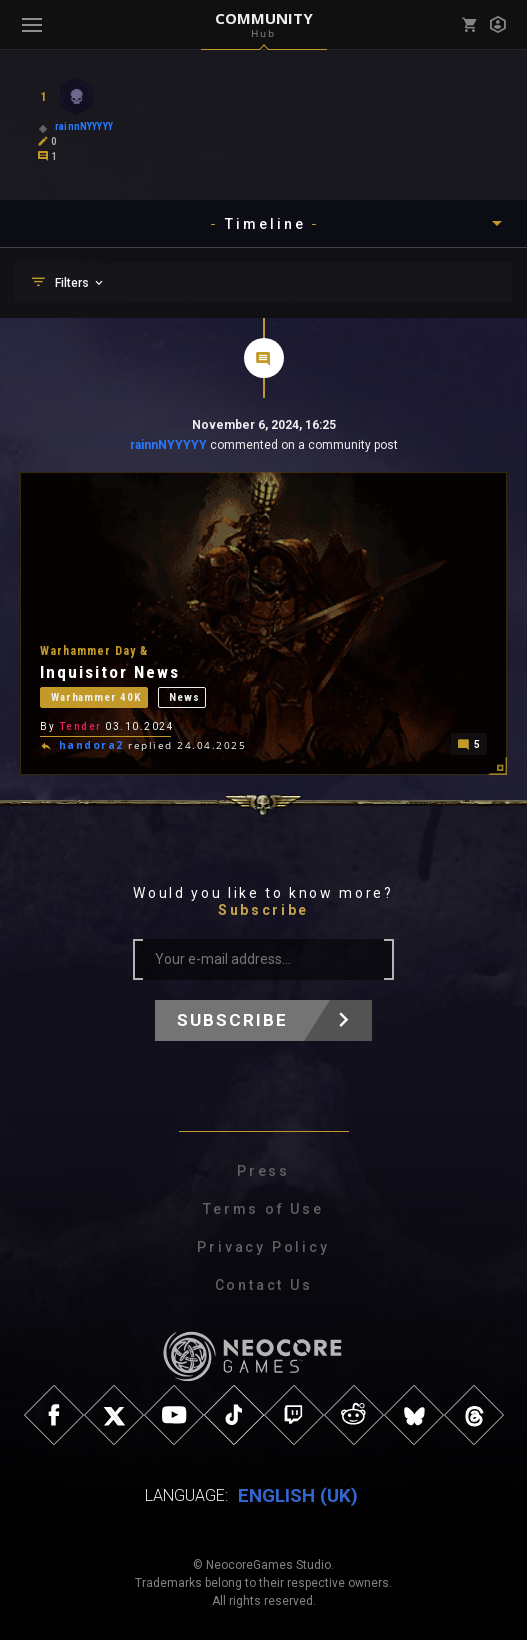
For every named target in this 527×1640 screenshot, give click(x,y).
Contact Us (264, 1285)
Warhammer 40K (96, 694)
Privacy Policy (263, 1247)
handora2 (91, 745)
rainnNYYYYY (168, 445)
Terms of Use (263, 1209)
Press (263, 1171)
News (184, 694)
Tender (80, 724)
